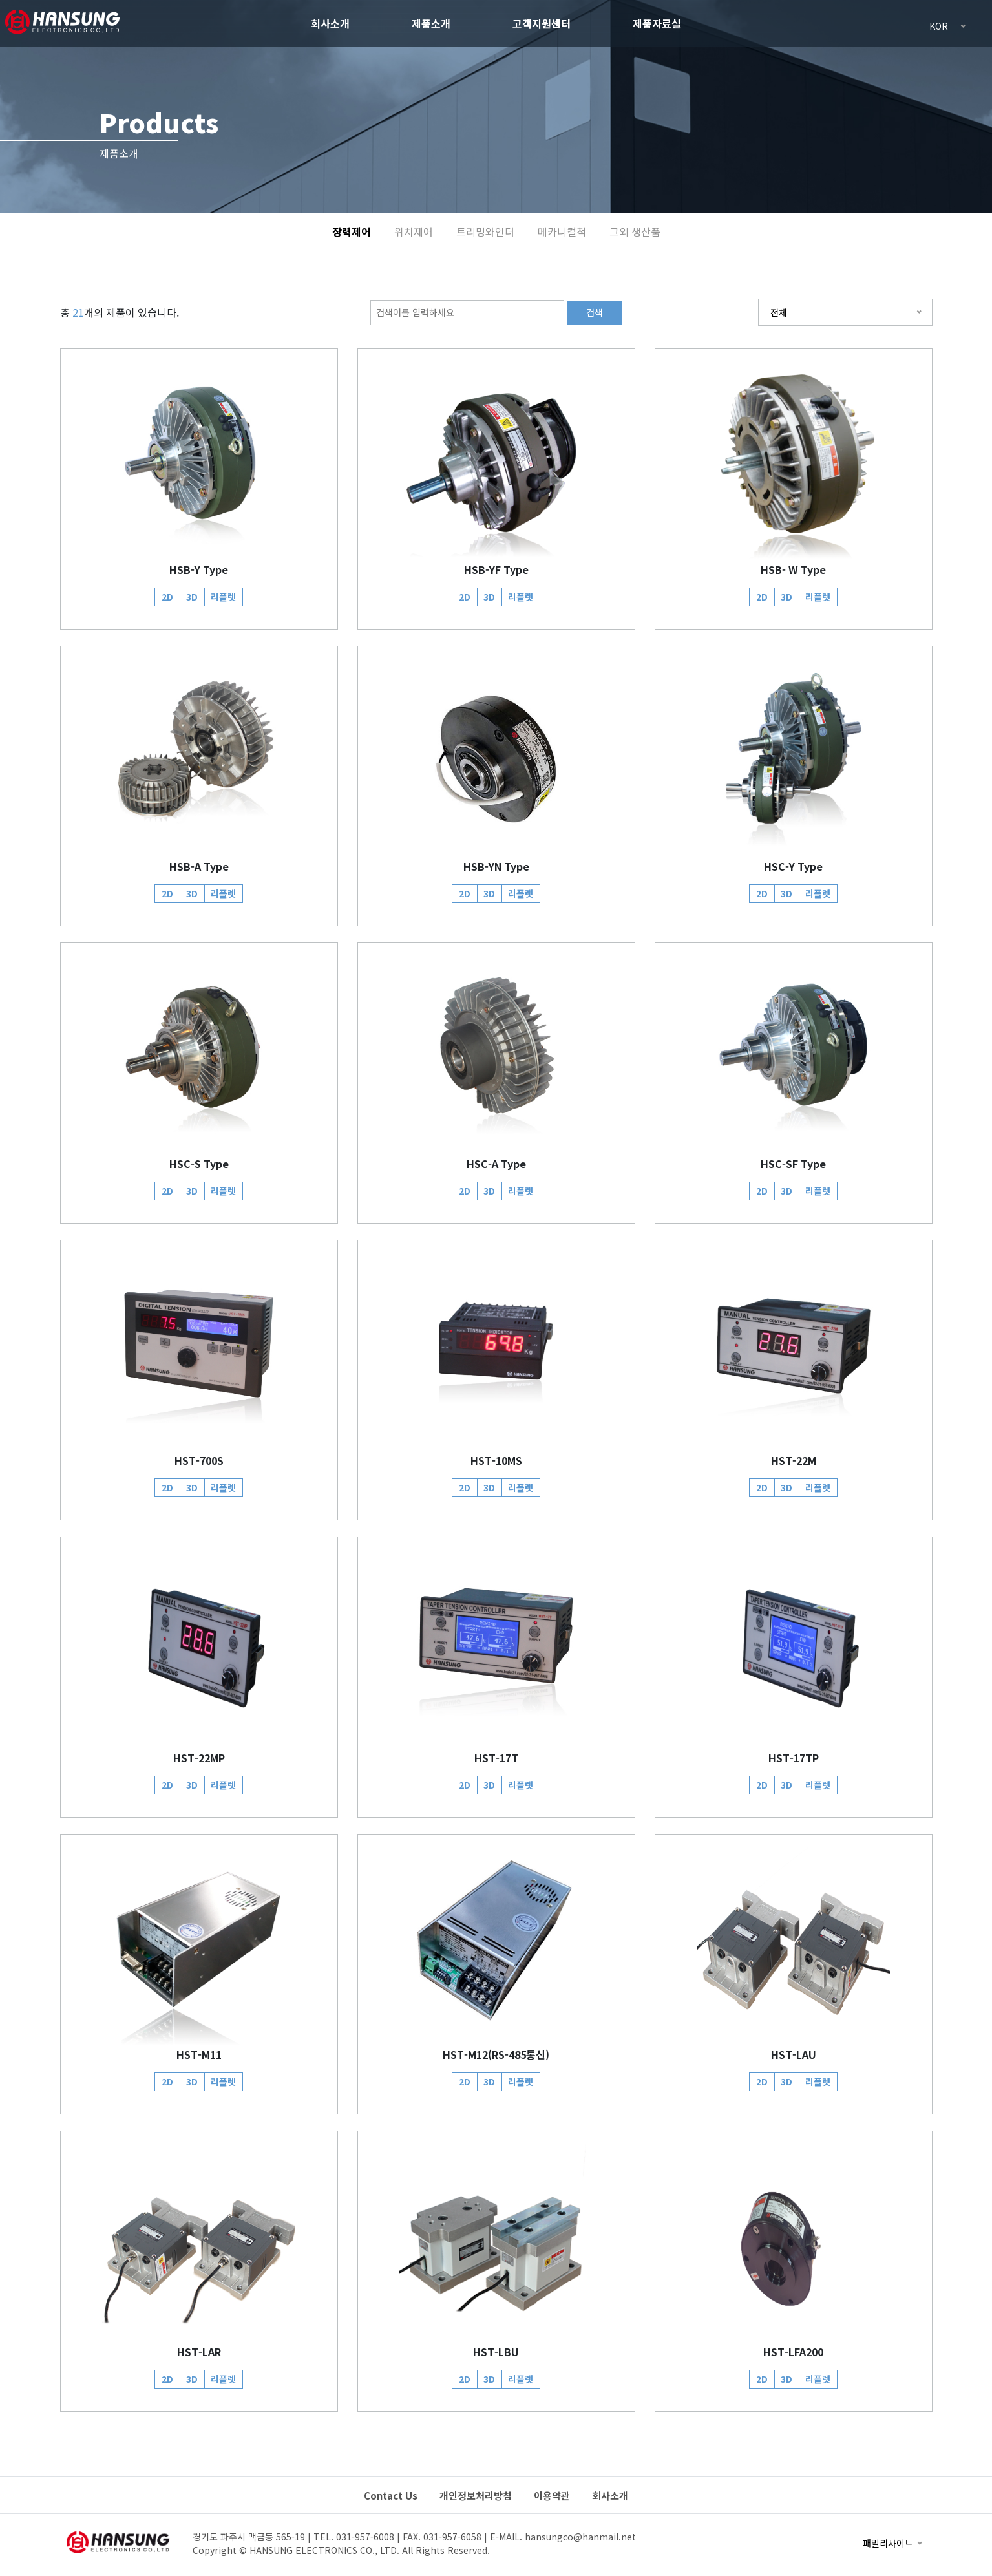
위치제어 (413, 231)
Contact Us (390, 2495)
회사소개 (330, 23)
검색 (594, 312)
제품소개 (431, 23)
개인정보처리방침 (475, 2495)
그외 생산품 (634, 231)
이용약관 (552, 2495)
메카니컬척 (562, 231)
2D (167, 596)
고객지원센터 (541, 23)
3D (192, 596)
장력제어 (351, 231)
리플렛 (223, 596)
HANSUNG (61, 20)
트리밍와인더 (485, 231)
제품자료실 (657, 23)
